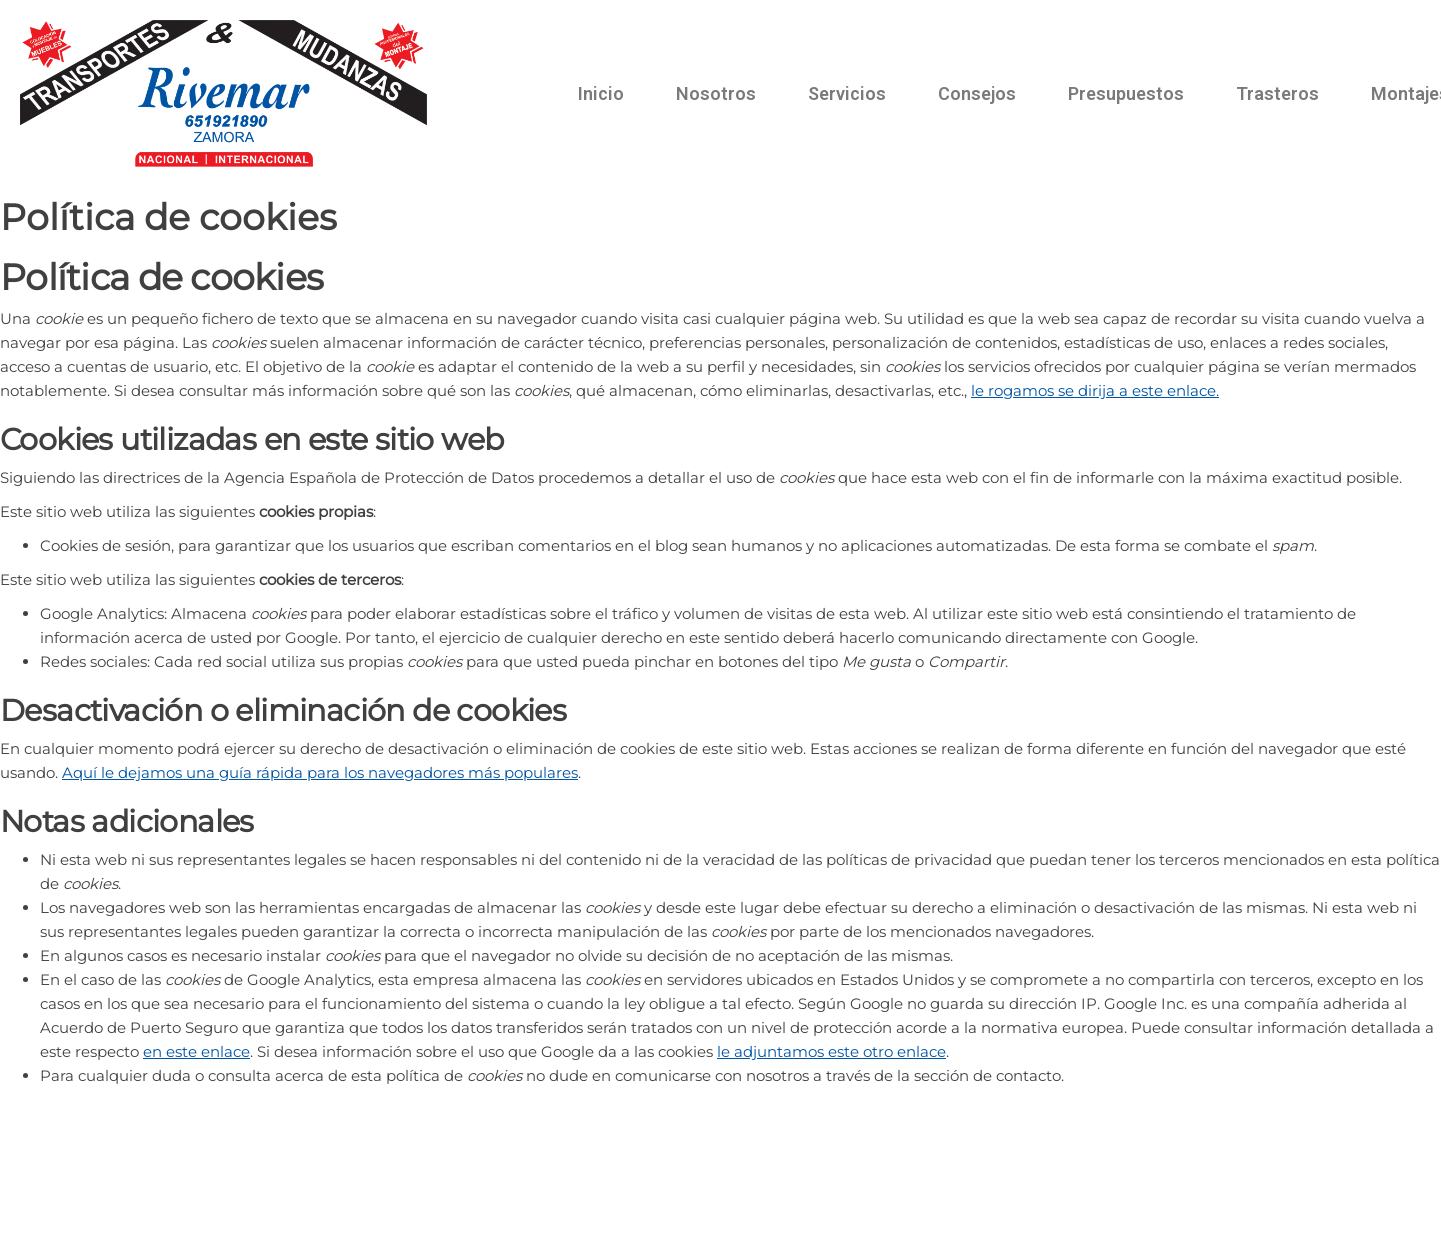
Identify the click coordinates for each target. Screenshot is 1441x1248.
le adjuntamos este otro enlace (831, 1051)
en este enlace (196, 1051)
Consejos (977, 93)
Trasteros (1277, 93)
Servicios (847, 93)
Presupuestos (1126, 93)
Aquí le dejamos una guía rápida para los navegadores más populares (320, 772)
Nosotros (716, 93)
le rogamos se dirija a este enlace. (1095, 390)
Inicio (601, 93)
